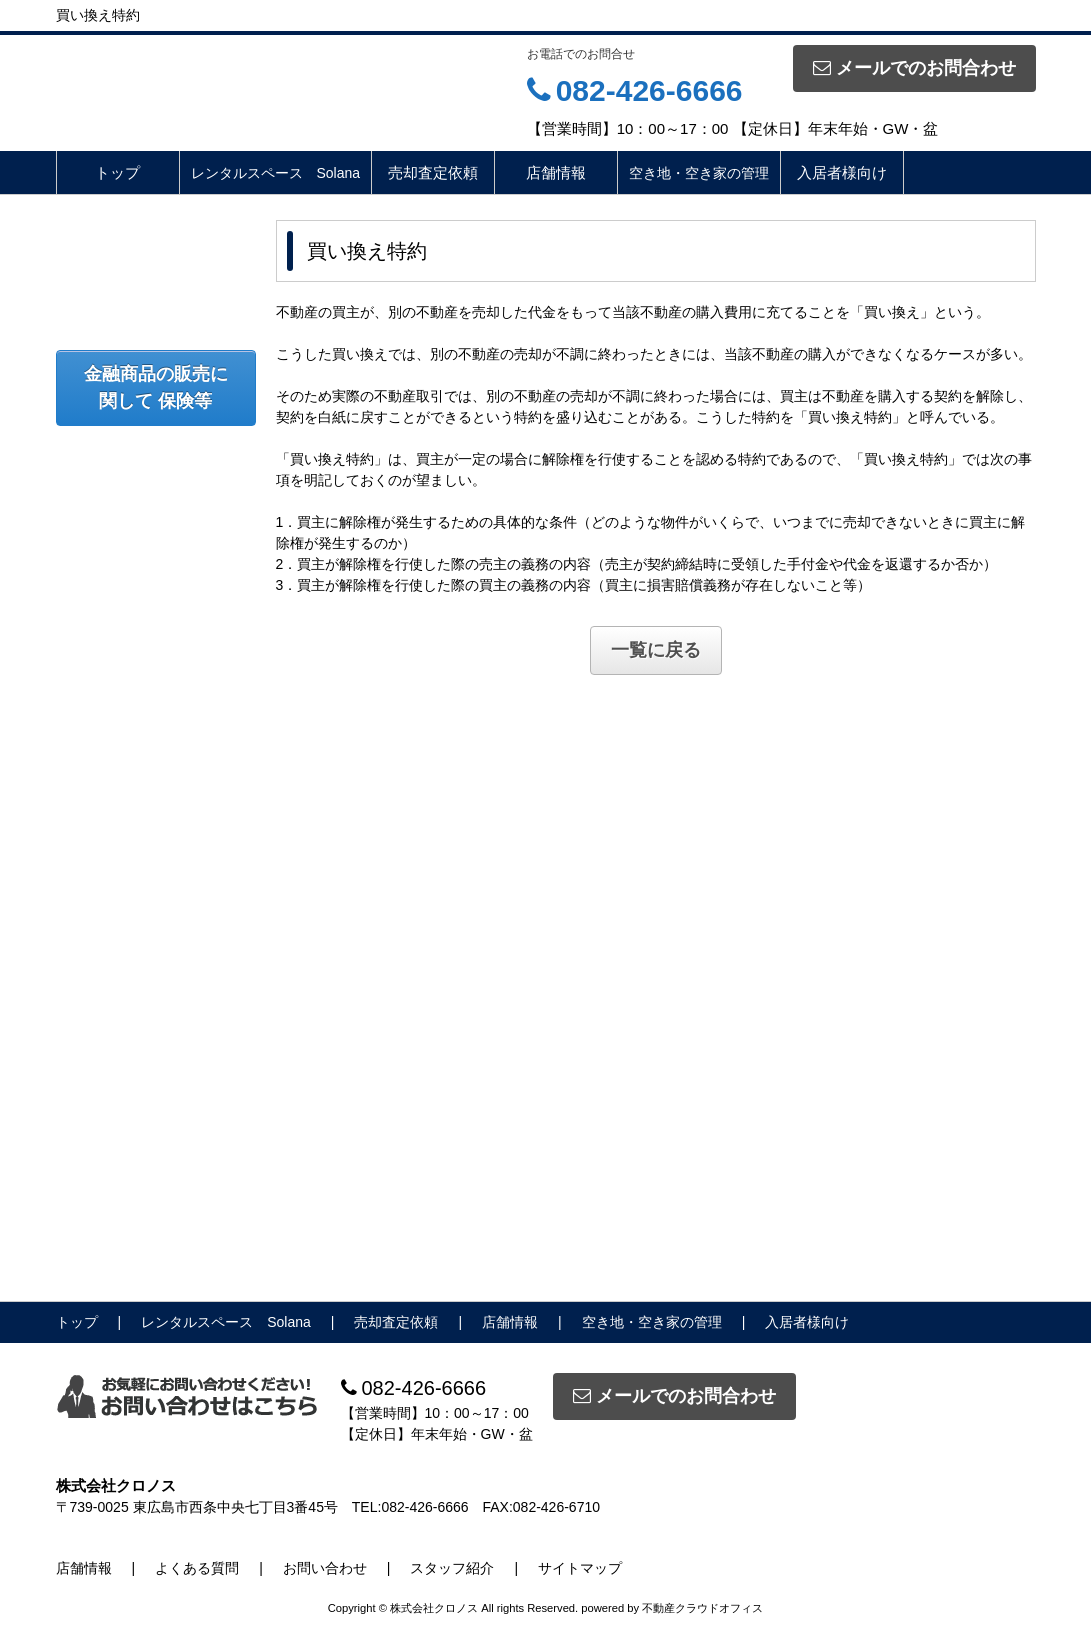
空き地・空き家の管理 (699, 173)
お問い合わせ (325, 1568)
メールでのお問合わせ (914, 68)
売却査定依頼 (433, 172)
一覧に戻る (656, 650)
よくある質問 (197, 1568)
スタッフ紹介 (452, 1568)
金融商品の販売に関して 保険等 (156, 387)
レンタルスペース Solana (276, 173)
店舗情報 (556, 172)
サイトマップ (580, 1568)
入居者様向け (842, 172)
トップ (117, 172)
